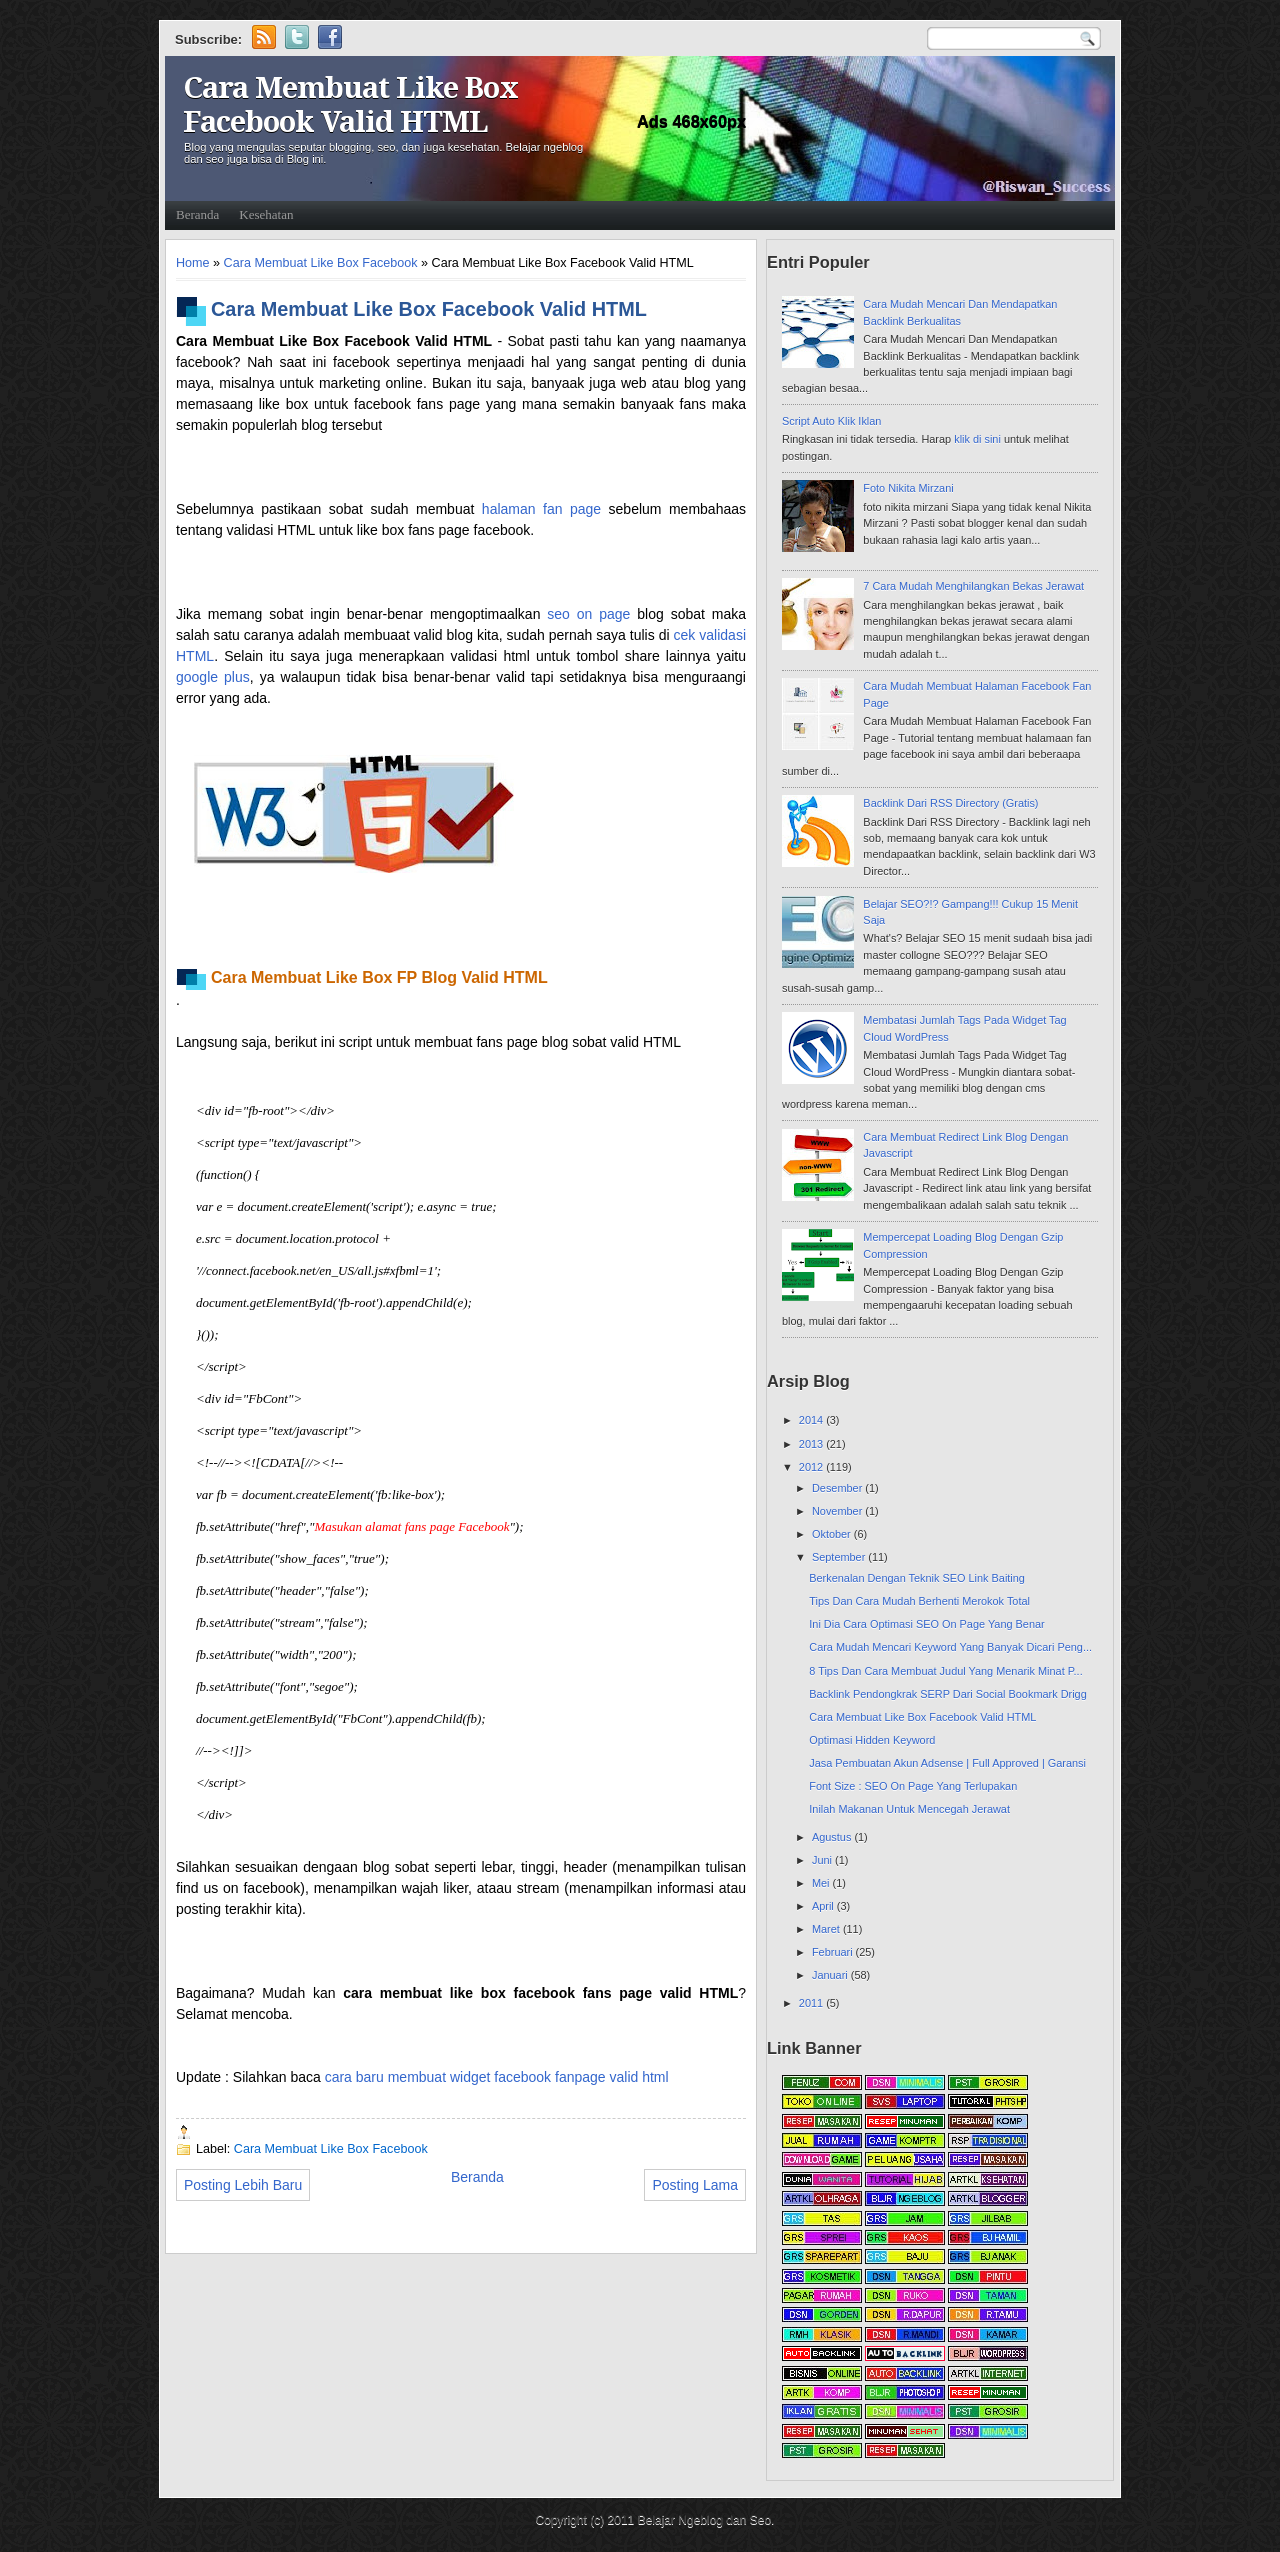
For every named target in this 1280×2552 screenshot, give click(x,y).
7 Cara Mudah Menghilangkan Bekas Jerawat (973, 586)
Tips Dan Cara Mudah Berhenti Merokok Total (919, 1601)
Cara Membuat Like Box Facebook (321, 263)
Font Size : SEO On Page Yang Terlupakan (913, 1786)
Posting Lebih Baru (243, 2185)
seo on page (588, 614)
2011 (812, 2003)
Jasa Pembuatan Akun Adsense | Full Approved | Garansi (947, 1763)
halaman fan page (541, 509)
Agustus (833, 1837)
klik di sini (979, 439)
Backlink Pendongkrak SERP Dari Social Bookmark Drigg (947, 1694)
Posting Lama (695, 2185)
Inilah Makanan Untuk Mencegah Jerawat (909, 1809)
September (840, 1557)
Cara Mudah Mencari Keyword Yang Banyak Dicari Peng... (950, 1647)
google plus (213, 677)
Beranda (197, 214)
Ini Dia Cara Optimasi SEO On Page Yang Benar (926, 1624)
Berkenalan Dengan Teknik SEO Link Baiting (917, 1578)
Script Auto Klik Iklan (831, 421)
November (838, 1511)
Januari (831, 1975)
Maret (827, 1929)
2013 (812, 1444)
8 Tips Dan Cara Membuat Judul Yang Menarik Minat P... (945, 1671)
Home (193, 263)
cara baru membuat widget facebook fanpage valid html (497, 2077)
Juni (823, 1860)
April (824, 1906)
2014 (812, 1420)
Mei (822, 1883)
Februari (834, 1952)
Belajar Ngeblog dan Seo (704, 2520)
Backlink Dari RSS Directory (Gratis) (950, 803)
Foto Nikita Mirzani (908, 488)
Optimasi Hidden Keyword (872, 1740)
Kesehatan (266, 214)
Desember (838, 1488)
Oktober (833, 1534)
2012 (812, 1467)
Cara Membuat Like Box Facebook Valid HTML (350, 105)
